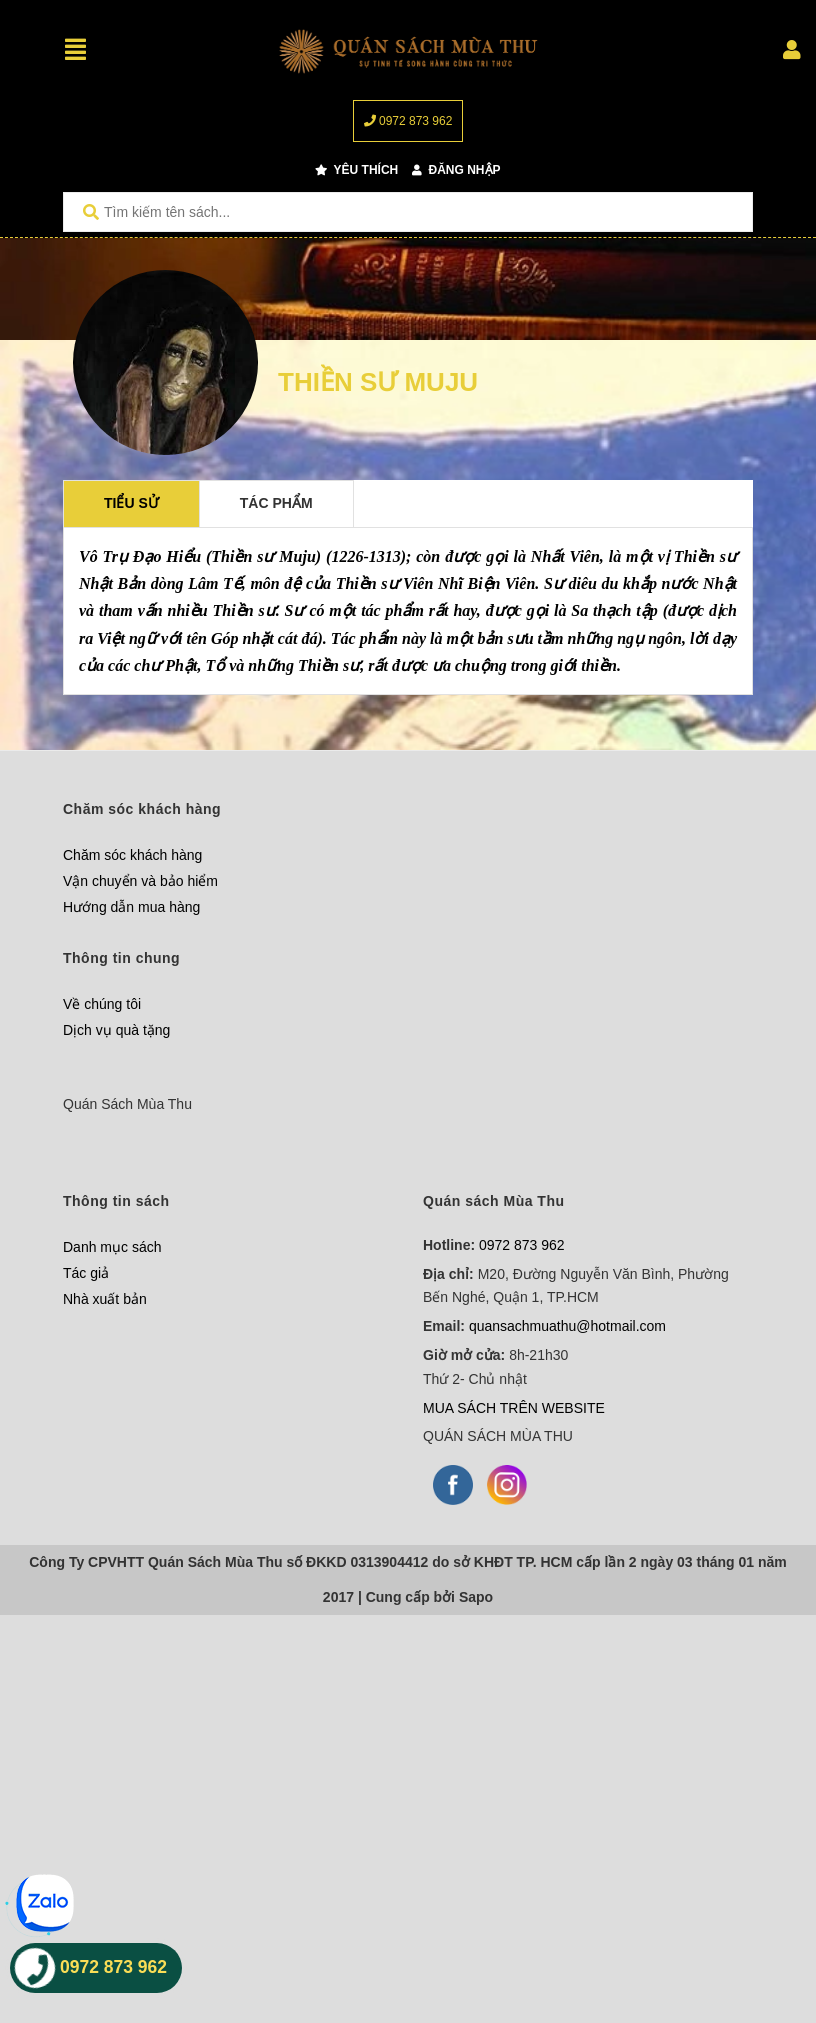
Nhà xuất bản (105, 1299)
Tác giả (86, 1273)
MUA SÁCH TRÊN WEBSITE (514, 1408)
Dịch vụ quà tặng (116, 1030)
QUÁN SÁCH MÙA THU (498, 1436)
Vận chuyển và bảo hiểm (140, 881)
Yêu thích (356, 170)
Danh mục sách (112, 1247)
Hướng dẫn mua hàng (131, 907)
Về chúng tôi (102, 1004)
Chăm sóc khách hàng (132, 855)
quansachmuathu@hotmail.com (567, 1326)
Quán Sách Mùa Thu (127, 1104)
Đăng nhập (456, 170)
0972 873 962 (408, 121)
